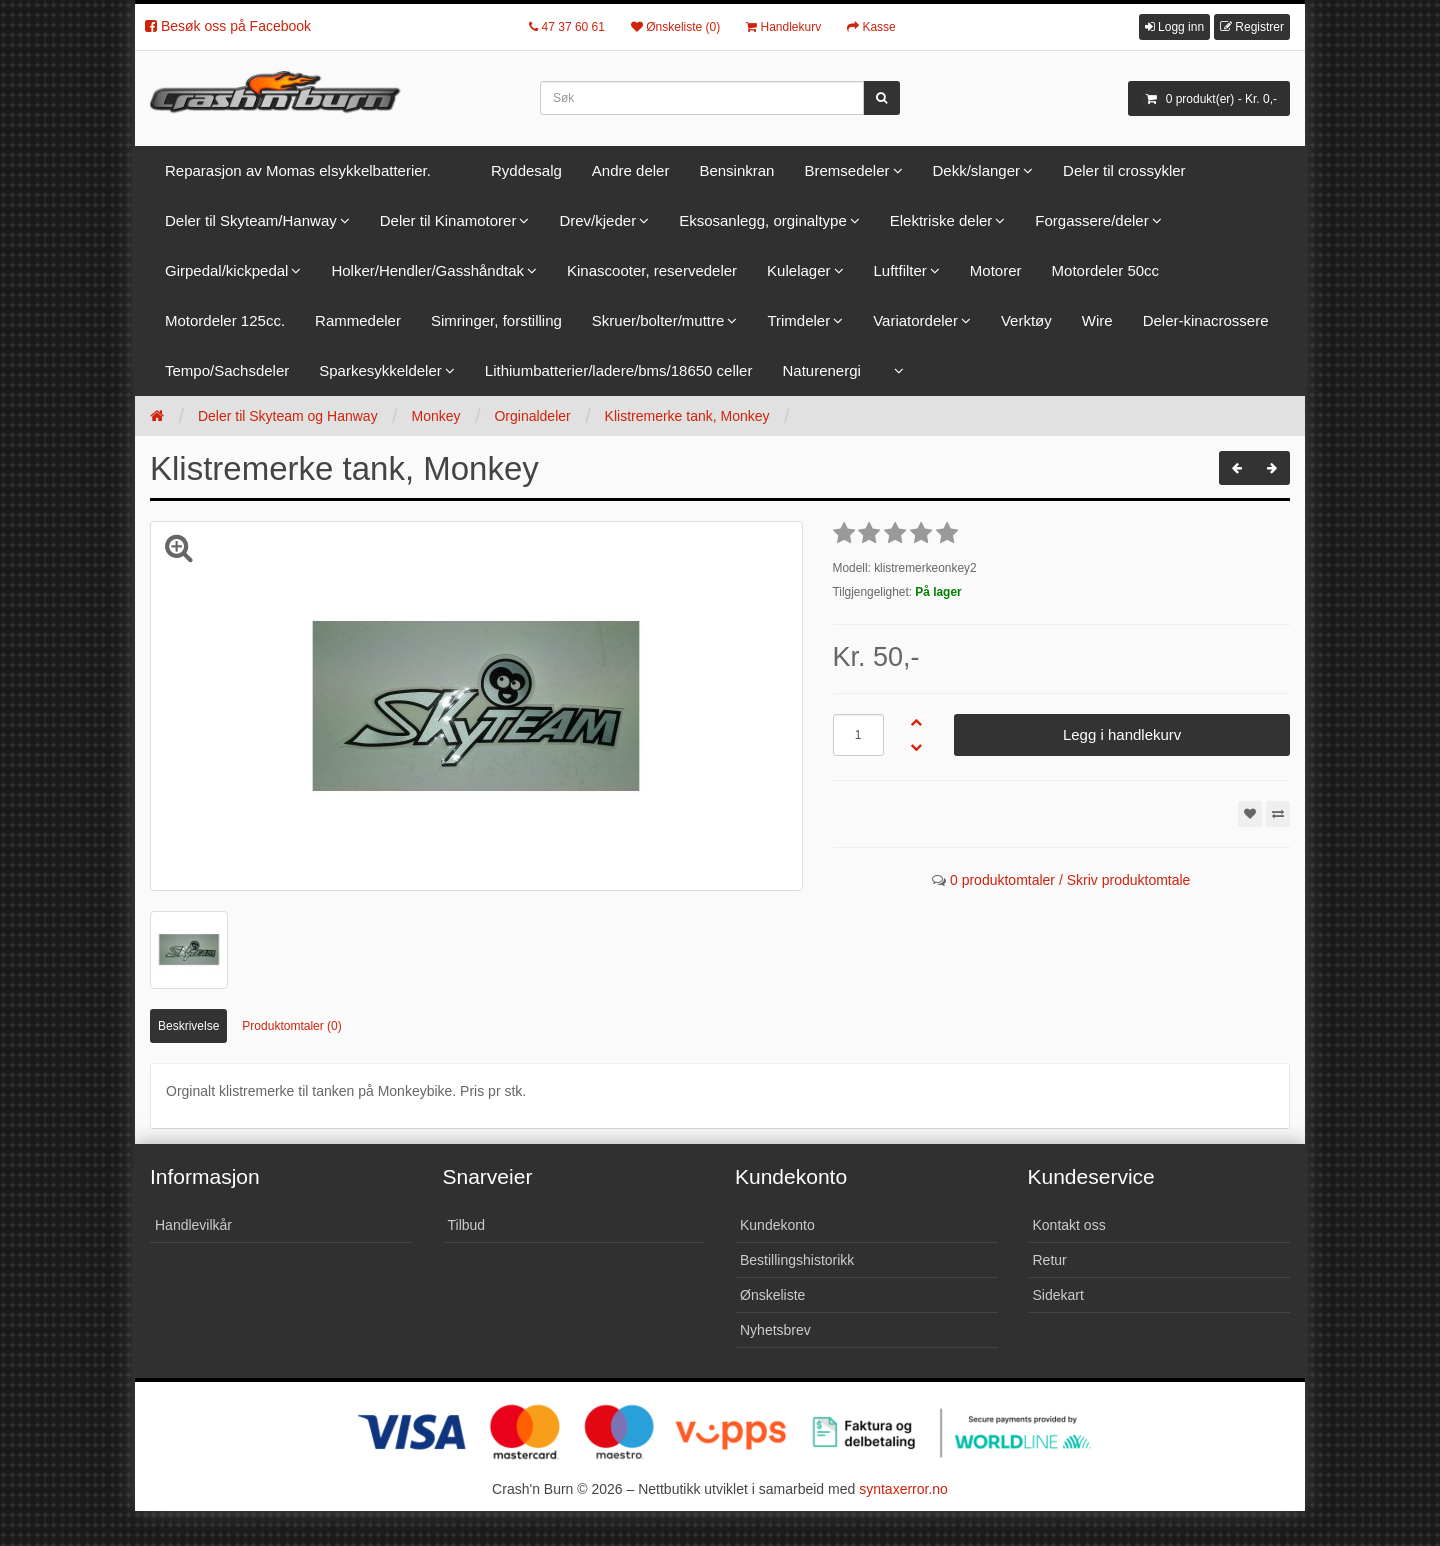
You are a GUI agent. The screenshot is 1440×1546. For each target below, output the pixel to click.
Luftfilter (900, 270)
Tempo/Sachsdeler (227, 370)
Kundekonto (777, 1225)
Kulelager (798, 270)
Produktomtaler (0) (291, 1026)
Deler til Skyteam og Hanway (288, 416)
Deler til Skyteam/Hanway (251, 220)
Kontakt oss (1069, 1225)
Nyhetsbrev (775, 1330)
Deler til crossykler (1124, 170)
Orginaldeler (532, 416)
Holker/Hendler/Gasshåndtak (427, 270)
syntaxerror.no (903, 1489)
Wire (1097, 320)
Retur (1050, 1260)
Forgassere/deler (1091, 220)
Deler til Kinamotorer (448, 220)
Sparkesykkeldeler (380, 370)
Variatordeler (915, 320)
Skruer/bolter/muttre (658, 320)
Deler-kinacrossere (1206, 320)
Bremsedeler (846, 170)
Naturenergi (821, 370)
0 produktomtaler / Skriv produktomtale (1070, 880)
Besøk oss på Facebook (228, 26)
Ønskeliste (772, 1295)
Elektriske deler (941, 220)
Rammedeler (358, 320)
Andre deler (631, 170)
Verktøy (1026, 320)
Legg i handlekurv (1122, 734)
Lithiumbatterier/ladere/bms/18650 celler (619, 370)
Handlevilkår (193, 1225)
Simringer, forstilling (496, 320)
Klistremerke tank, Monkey (687, 416)
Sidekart (1058, 1295)
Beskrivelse (188, 1026)
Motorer (996, 270)
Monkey (436, 416)
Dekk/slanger (977, 170)
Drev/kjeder (597, 220)
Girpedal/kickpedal (226, 270)
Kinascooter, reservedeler (652, 270)
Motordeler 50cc (1106, 270)
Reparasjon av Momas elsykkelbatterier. (298, 170)
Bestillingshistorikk (797, 1260)
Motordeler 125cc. (225, 320)
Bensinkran (736, 170)
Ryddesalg (526, 170)
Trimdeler (798, 320)
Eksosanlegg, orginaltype (763, 220)
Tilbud (467, 1225)
